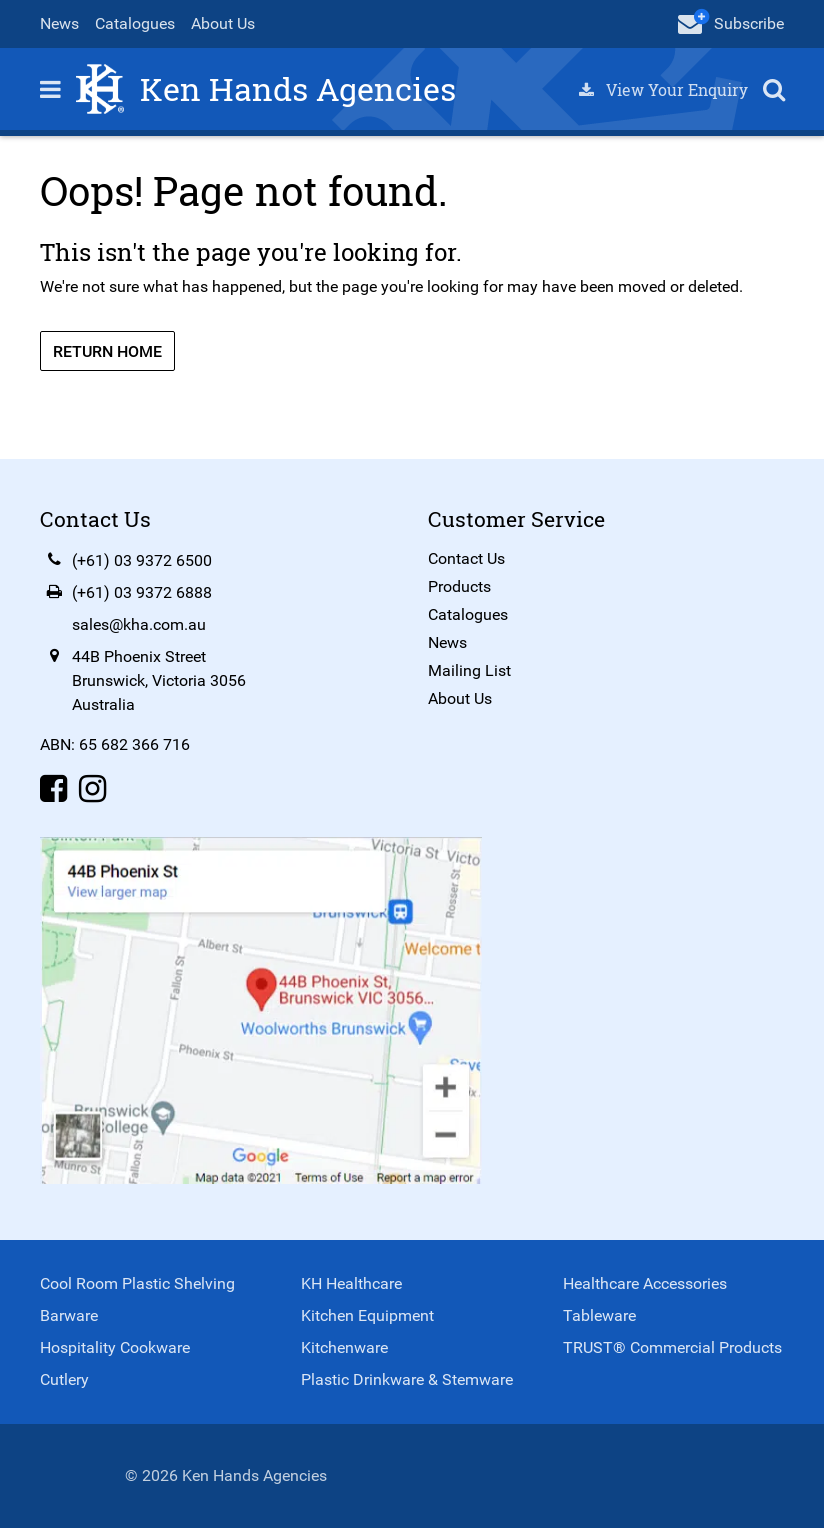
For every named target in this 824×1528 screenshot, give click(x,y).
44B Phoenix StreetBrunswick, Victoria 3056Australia (159, 680)
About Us (223, 23)
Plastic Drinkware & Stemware (407, 1379)
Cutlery (64, 1379)
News (59, 23)
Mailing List (469, 670)
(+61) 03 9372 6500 (142, 560)
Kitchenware (344, 1347)
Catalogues (135, 23)
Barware (69, 1315)
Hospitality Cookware (115, 1347)
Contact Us (466, 558)
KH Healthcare (351, 1283)
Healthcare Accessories (645, 1283)
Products (459, 586)
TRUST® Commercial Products (672, 1347)
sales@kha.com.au (139, 624)
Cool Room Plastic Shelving (137, 1283)
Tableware (599, 1315)
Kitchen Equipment (367, 1315)
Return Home (107, 351)
